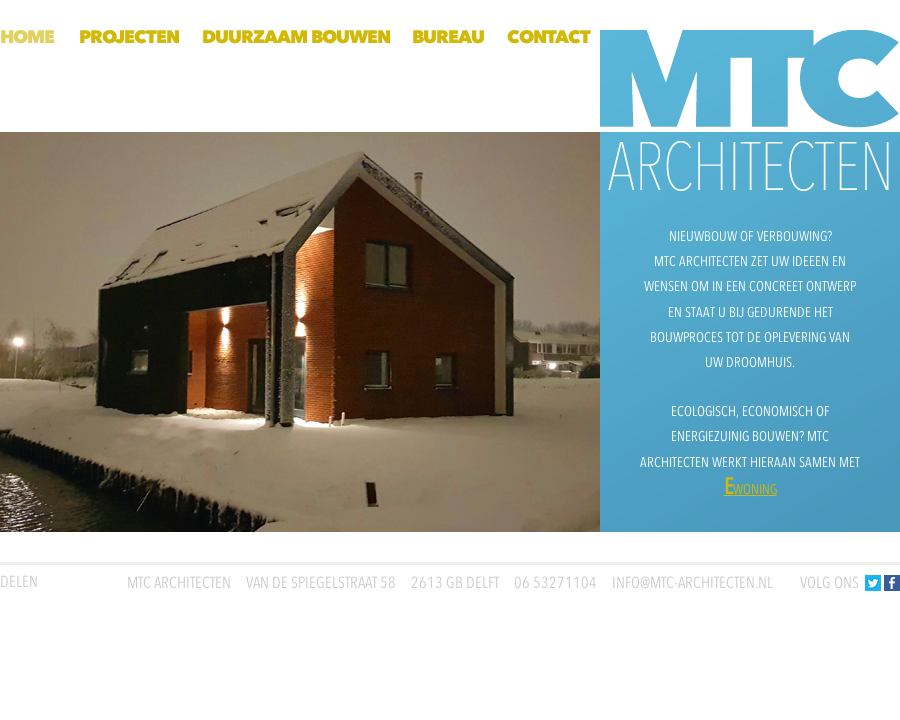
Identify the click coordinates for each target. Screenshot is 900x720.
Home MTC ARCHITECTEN (750, 81)
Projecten (129, 37)
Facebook (892, 583)
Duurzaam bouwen (296, 37)
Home (27, 37)
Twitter (873, 583)
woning (750, 489)
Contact (548, 37)
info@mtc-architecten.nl (692, 583)
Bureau (448, 37)
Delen (19, 582)
